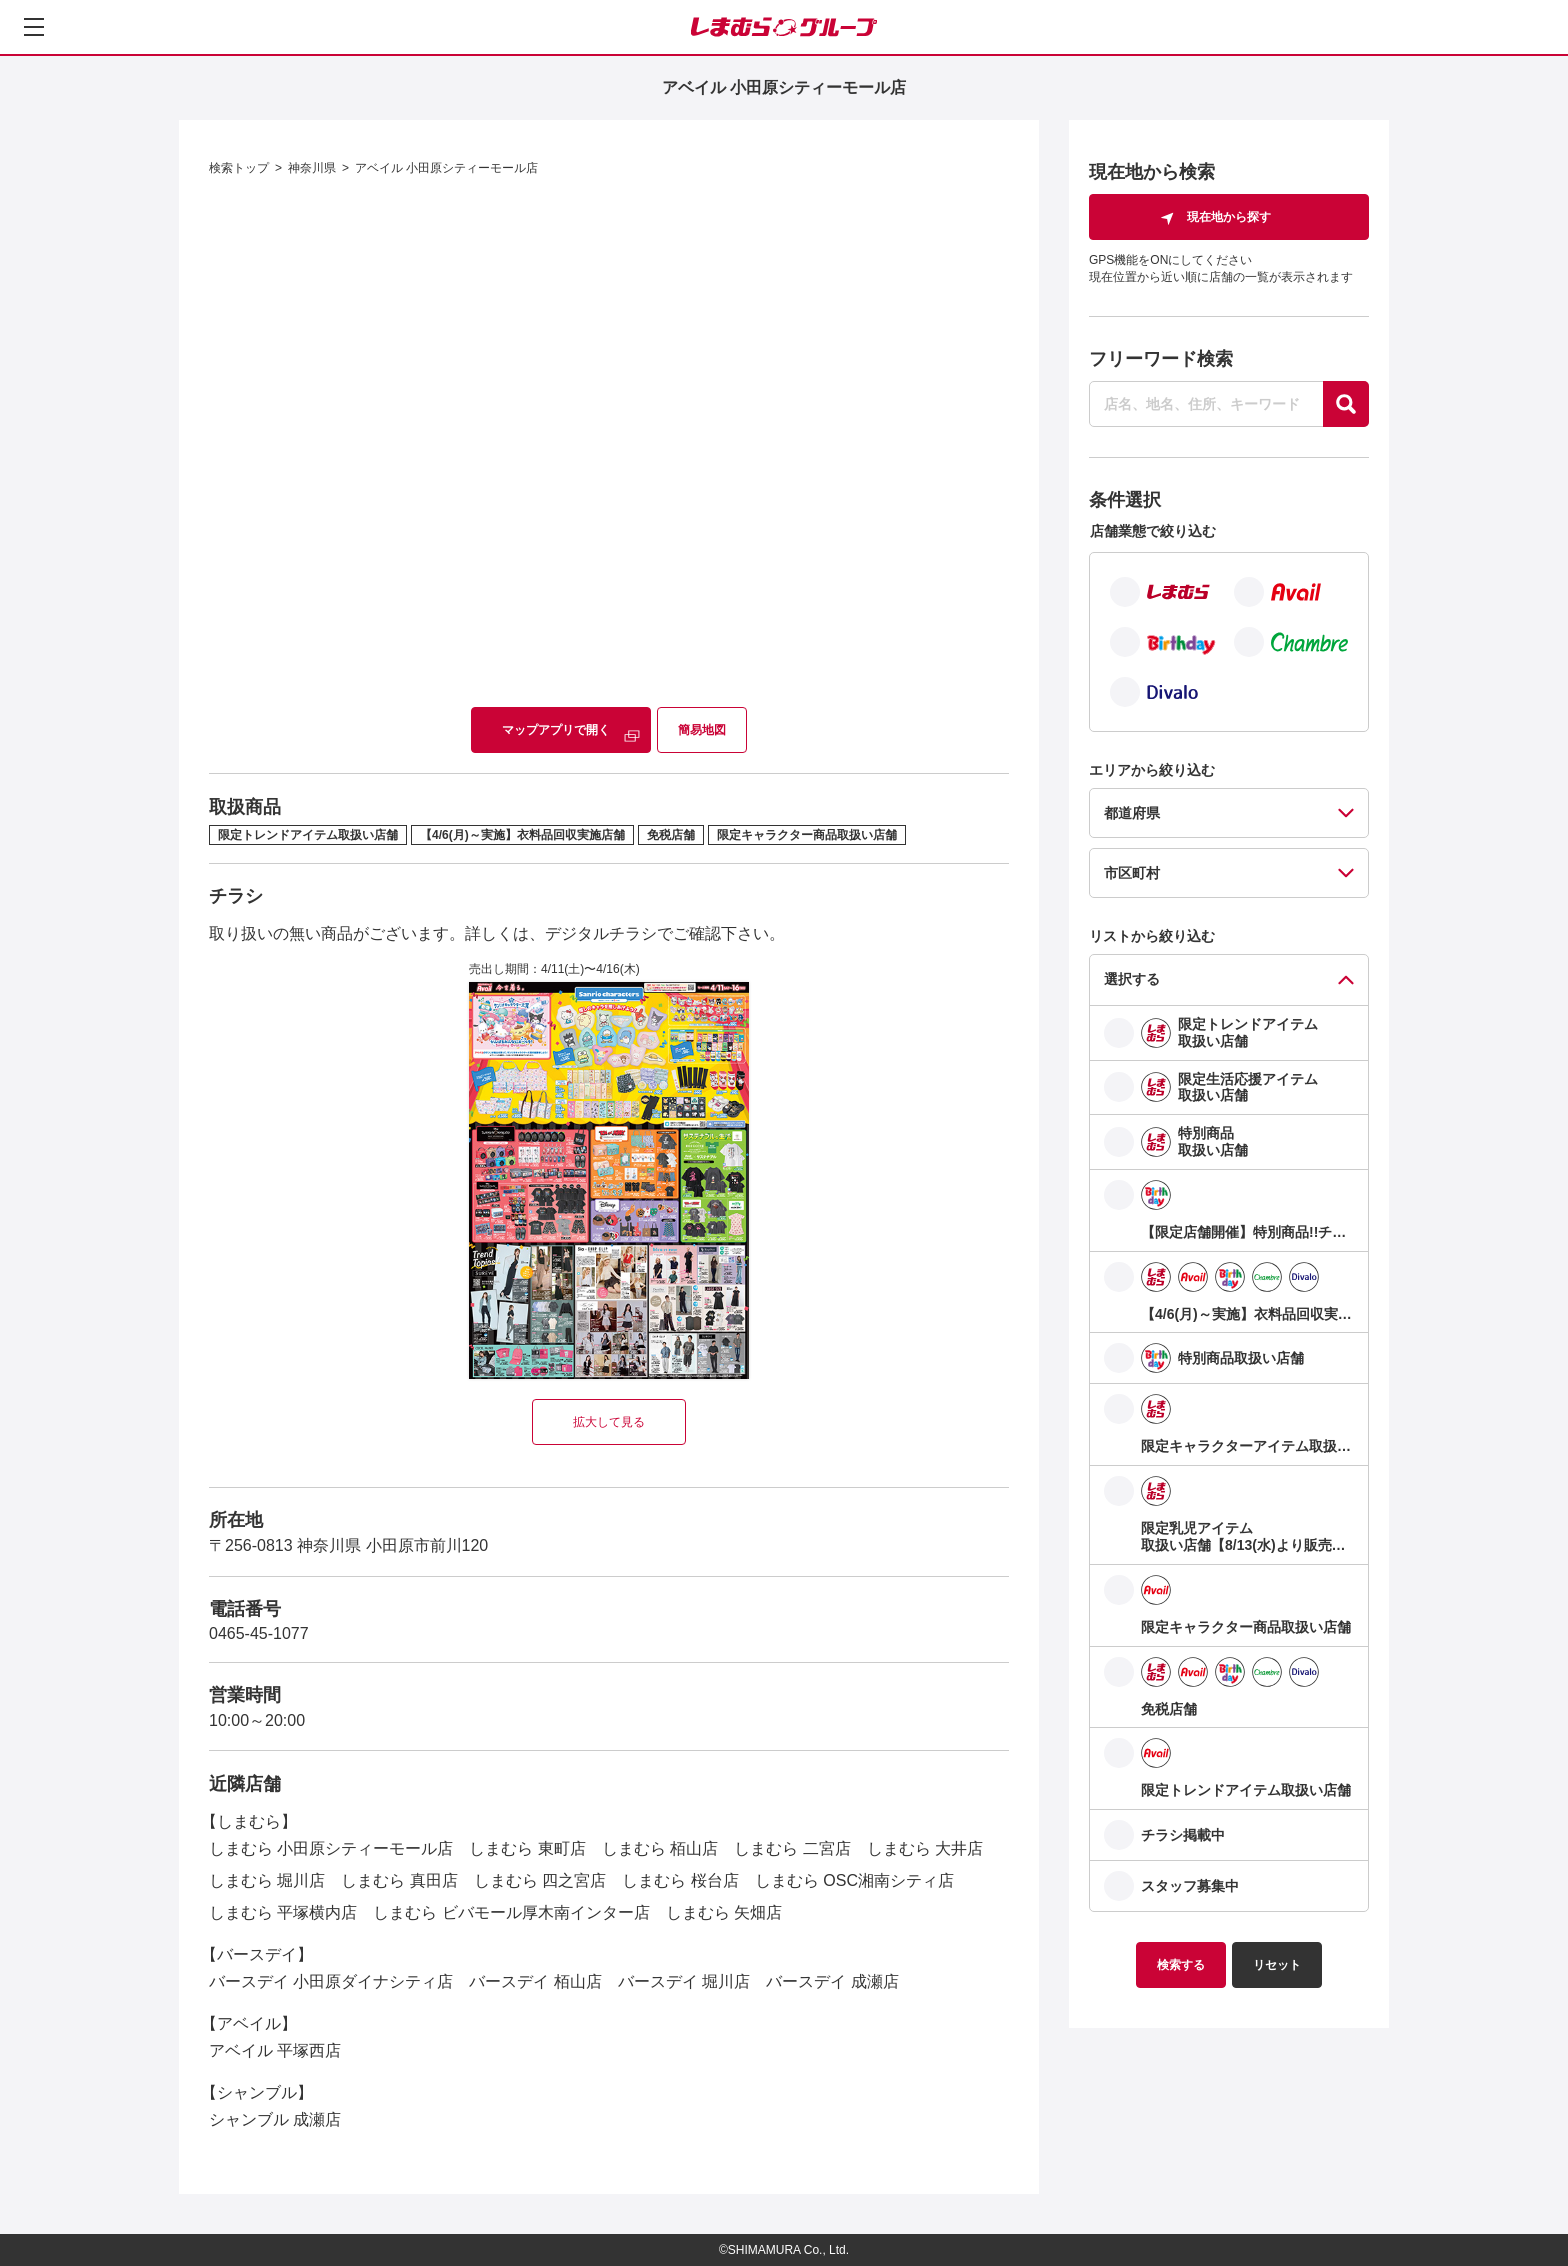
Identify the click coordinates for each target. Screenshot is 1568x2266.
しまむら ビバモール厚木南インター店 (511, 1912)
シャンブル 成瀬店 (275, 2119)
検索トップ (239, 168)
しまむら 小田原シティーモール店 (331, 1848)
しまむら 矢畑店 (724, 1912)
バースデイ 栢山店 (535, 1981)
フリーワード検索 (1161, 359)
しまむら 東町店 (527, 1848)
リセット (1277, 1965)
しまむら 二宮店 (792, 1848)
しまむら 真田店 (399, 1880)
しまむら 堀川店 (267, 1880)
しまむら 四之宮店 (540, 1880)
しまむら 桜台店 (680, 1880)
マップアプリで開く (556, 730)
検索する (1181, 1965)
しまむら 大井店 (925, 1848)
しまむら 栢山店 (660, 1848)
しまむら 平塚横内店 (283, 1912)
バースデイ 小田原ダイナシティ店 (331, 1981)
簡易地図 (702, 730)
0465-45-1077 (259, 1633)
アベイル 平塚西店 (275, 2050)
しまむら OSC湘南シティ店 (854, 1880)
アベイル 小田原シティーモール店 (446, 168)
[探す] (1346, 404)
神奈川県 (312, 168)
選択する (1132, 979)
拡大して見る (609, 1422)
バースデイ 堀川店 (684, 1981)
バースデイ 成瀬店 (832, 1981)
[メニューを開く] (34, 27)
